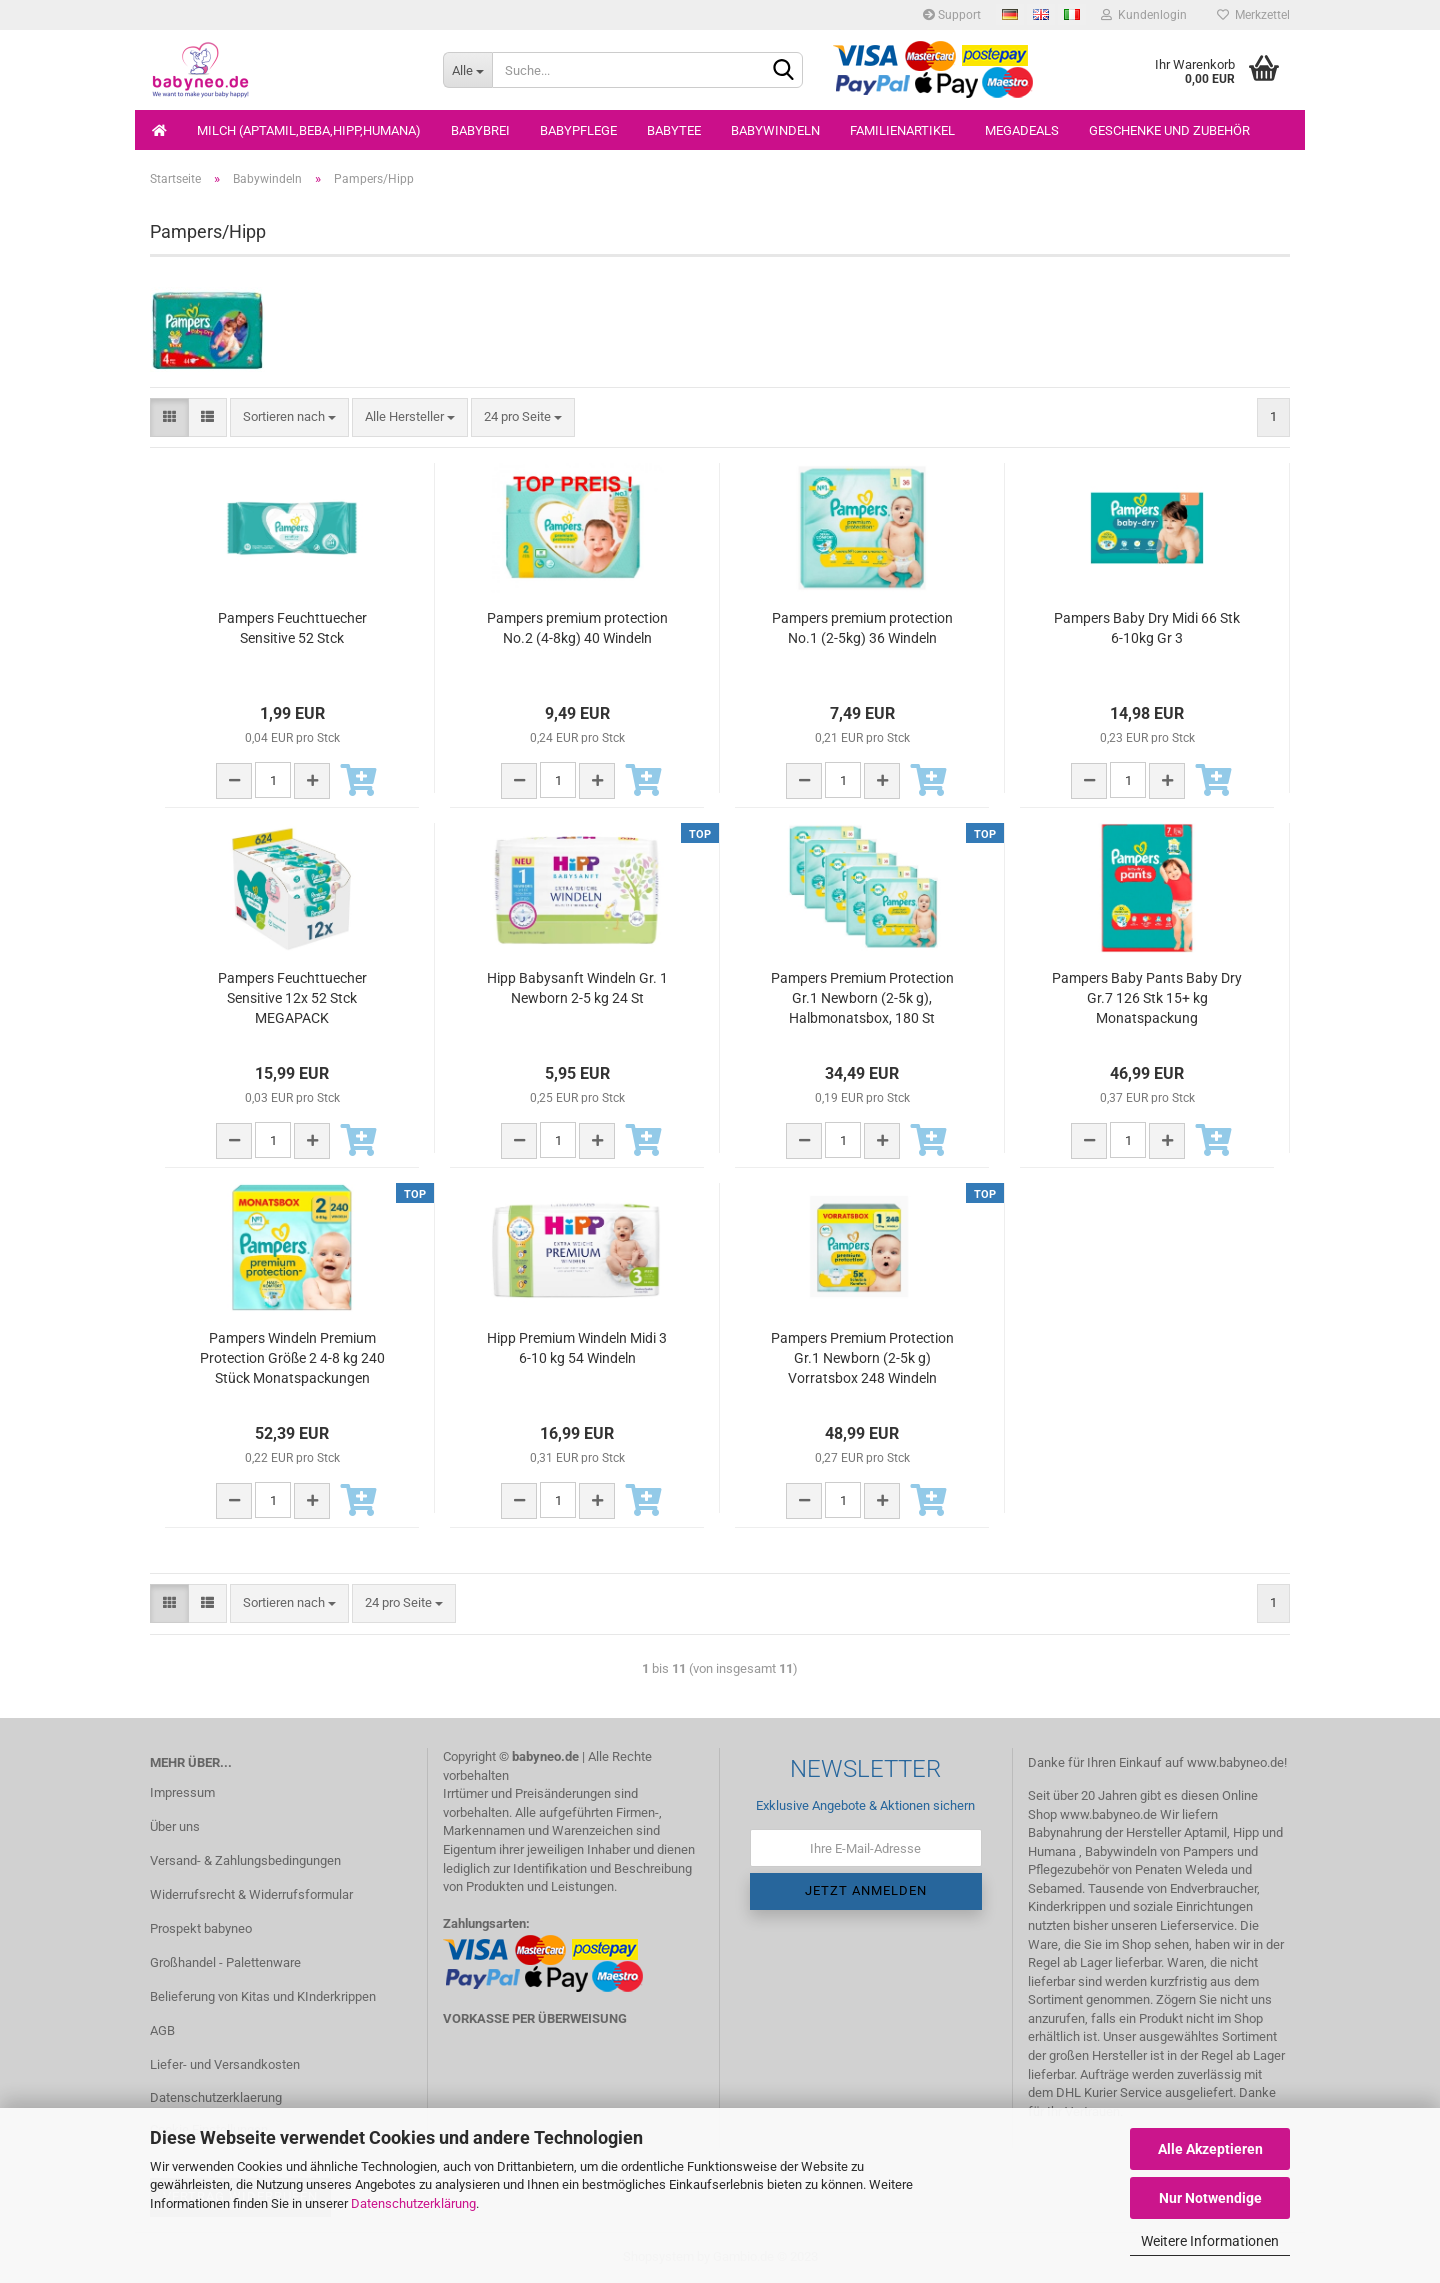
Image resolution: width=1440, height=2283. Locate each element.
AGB (162, 2030)
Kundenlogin (1144, 15)
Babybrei (480, 130)
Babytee (674, 130)
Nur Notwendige (1210, 2198)
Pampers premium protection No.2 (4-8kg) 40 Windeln (577, 628)
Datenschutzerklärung (413, 2203)
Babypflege (578, 130)
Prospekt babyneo (201, 1928)
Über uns (175, 1826)
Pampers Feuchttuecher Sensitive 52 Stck (292, 628)
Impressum (182, 1792)
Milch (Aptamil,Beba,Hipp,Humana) (309, 130)
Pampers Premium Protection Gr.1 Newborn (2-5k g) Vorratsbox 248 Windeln (862, 1358)
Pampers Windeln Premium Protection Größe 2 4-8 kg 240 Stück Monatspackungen (292, 1358)
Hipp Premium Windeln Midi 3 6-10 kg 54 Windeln (577, 1348)
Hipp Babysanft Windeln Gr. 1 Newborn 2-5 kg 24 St (577, 988)
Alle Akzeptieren (1210, 2149)
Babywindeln (775, 130)
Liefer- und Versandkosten (225, 2064)
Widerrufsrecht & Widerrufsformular (251, 1894)
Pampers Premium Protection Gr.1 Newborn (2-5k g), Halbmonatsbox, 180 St (862, 998)
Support (952, 15)
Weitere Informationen (1210, 2241)
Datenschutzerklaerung (216, 2097)
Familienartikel (902, 130)
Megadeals (1022, 130)
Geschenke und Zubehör (1169, 130)
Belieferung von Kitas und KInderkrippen (263, 1996)
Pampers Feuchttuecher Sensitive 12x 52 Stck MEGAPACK (292, 998)
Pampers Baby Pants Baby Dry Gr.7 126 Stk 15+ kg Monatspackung (1147, 998)
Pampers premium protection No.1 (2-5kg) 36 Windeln (862, 628)
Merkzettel (1253, 15)
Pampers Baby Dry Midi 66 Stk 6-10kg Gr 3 (1147, 628)
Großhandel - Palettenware (225, 1962)
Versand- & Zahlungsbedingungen (245, 1860)
